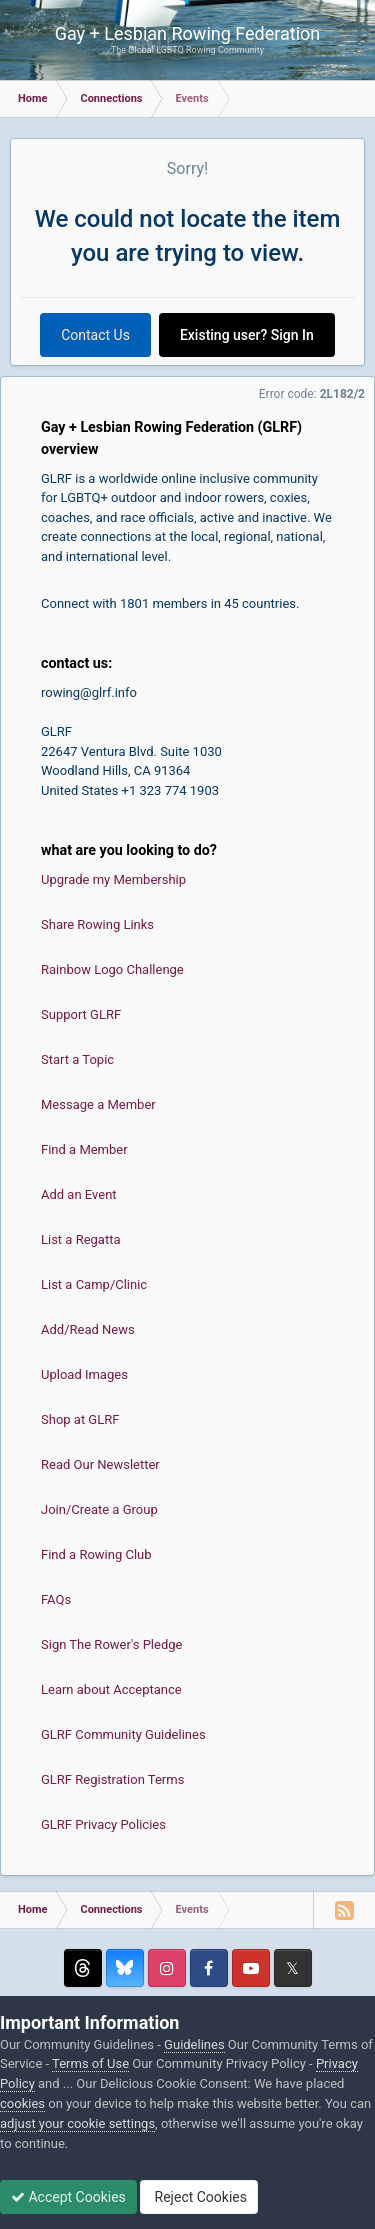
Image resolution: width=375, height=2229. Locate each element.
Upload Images (84, 1374)
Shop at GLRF (80, 1419)
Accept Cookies (68, 2197)
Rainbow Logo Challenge (112, 969)
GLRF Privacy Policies (103, 1824)
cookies (22, 2103)
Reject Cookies (199, 2197)
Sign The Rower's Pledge (111, 1644)
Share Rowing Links (97, 924)
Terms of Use (90, 2063)
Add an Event (79, 1194)
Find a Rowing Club (96, 1554)
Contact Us (95, 335)
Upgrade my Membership (113, 879)
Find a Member (84, 1149)
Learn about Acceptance (111, 1689)
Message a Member (98, 1104)
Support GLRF (81, 1014)
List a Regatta (81, 1239)
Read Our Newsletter (100, 1464)
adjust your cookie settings (77, 2123)
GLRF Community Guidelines (123, 1734)
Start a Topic (77, 1059)
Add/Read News (88, 1329)
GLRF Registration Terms (112, 1779)
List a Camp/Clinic (94, 1284)
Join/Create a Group (99, 1509)
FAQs (56, 1599)
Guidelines (194, 2044)
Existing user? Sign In (247, 335)
